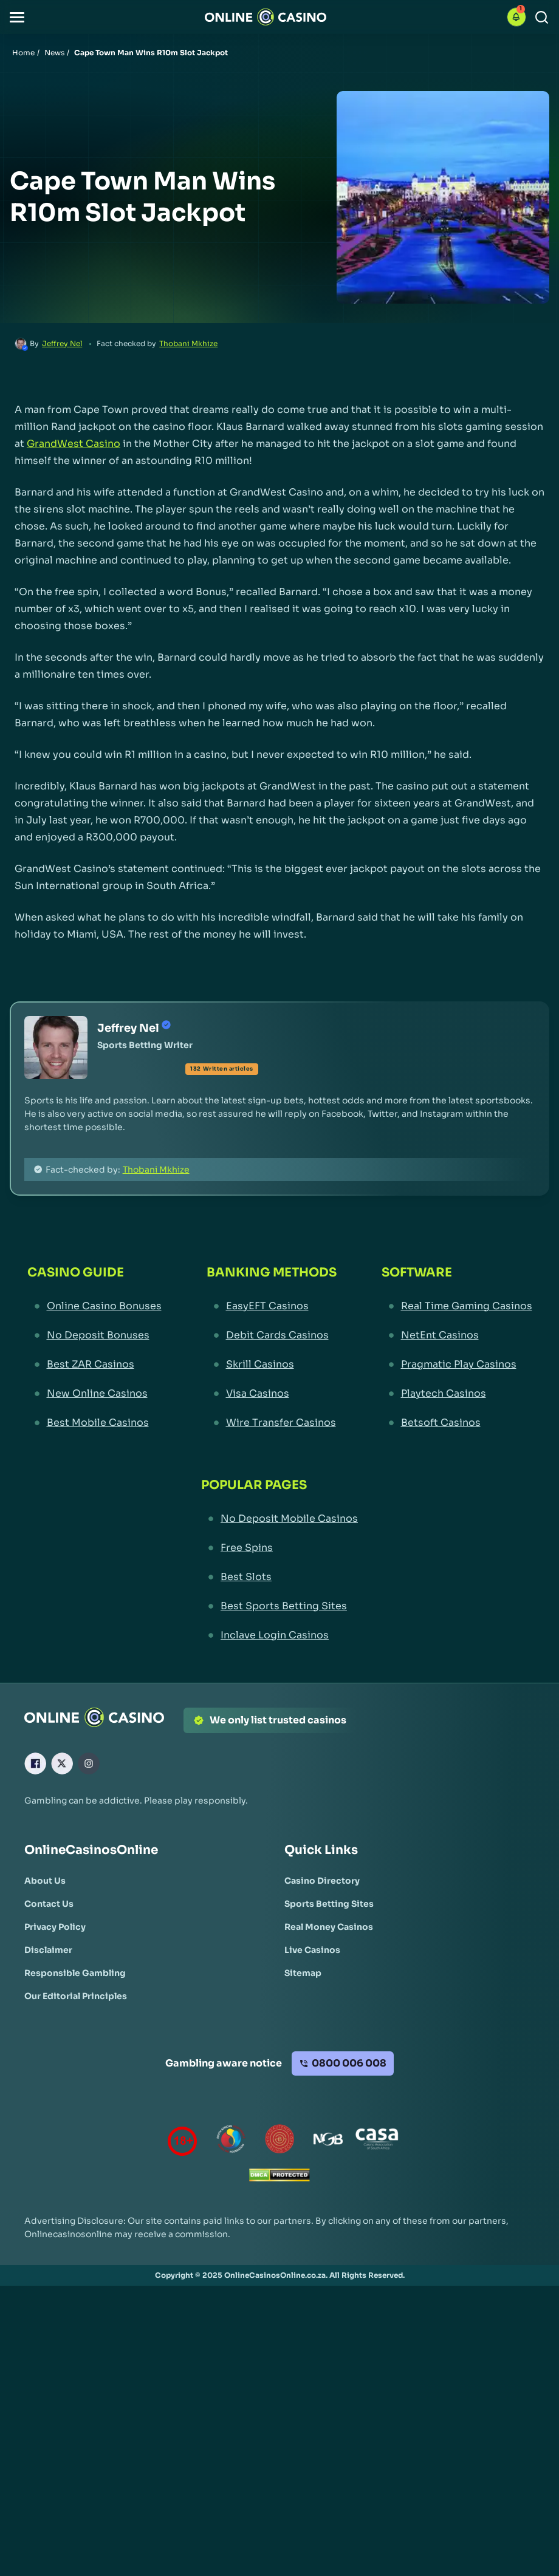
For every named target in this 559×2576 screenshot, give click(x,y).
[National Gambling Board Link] (328, 2141)
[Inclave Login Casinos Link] (279, 1635)
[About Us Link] (45, 1880)
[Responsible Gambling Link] (75, 1973)
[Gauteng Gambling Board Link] (279, 2141)
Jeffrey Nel (62, 343)
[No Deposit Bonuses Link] (94, 1335)
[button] (17, 17)
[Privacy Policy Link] (55, 1927)
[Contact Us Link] (49, 1903)
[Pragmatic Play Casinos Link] (457, 1364)
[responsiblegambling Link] (231, 2141)
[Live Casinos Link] (312, 1950)
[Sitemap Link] (302, 1973)
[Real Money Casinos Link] (328, 1927)
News (54, 52)
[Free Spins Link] (279, 1547)
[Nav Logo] (265, 17)
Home (23, 52)
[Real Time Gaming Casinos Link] (457, 1306)
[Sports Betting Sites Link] (329, 1903)
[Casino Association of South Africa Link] (377, 2141)
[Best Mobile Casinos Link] (94, 1422)
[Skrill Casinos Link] (272, 1364)
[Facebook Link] (35, 1763)
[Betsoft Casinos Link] (457, 1422)
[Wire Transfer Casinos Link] (272, 1422)
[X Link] (62, 1763)
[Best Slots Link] (279, 1577)
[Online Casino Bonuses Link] (94, 1306)
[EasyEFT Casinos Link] (272, 1306)
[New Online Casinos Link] (94, 1393)
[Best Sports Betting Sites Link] (279, 1606)
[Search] (541, 17)
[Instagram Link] (89, 1763)
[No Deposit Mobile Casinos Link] (279, 1518)
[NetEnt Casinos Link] (457, 1335)
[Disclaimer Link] (48, 1950)
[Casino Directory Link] (322, 1880)
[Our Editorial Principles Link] (75, 1996)
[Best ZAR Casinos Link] (94, 1364)
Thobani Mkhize (188, 343)
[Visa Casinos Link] (272, 1393)
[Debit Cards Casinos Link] (272, 1335)
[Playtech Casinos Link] (457, 1393)
